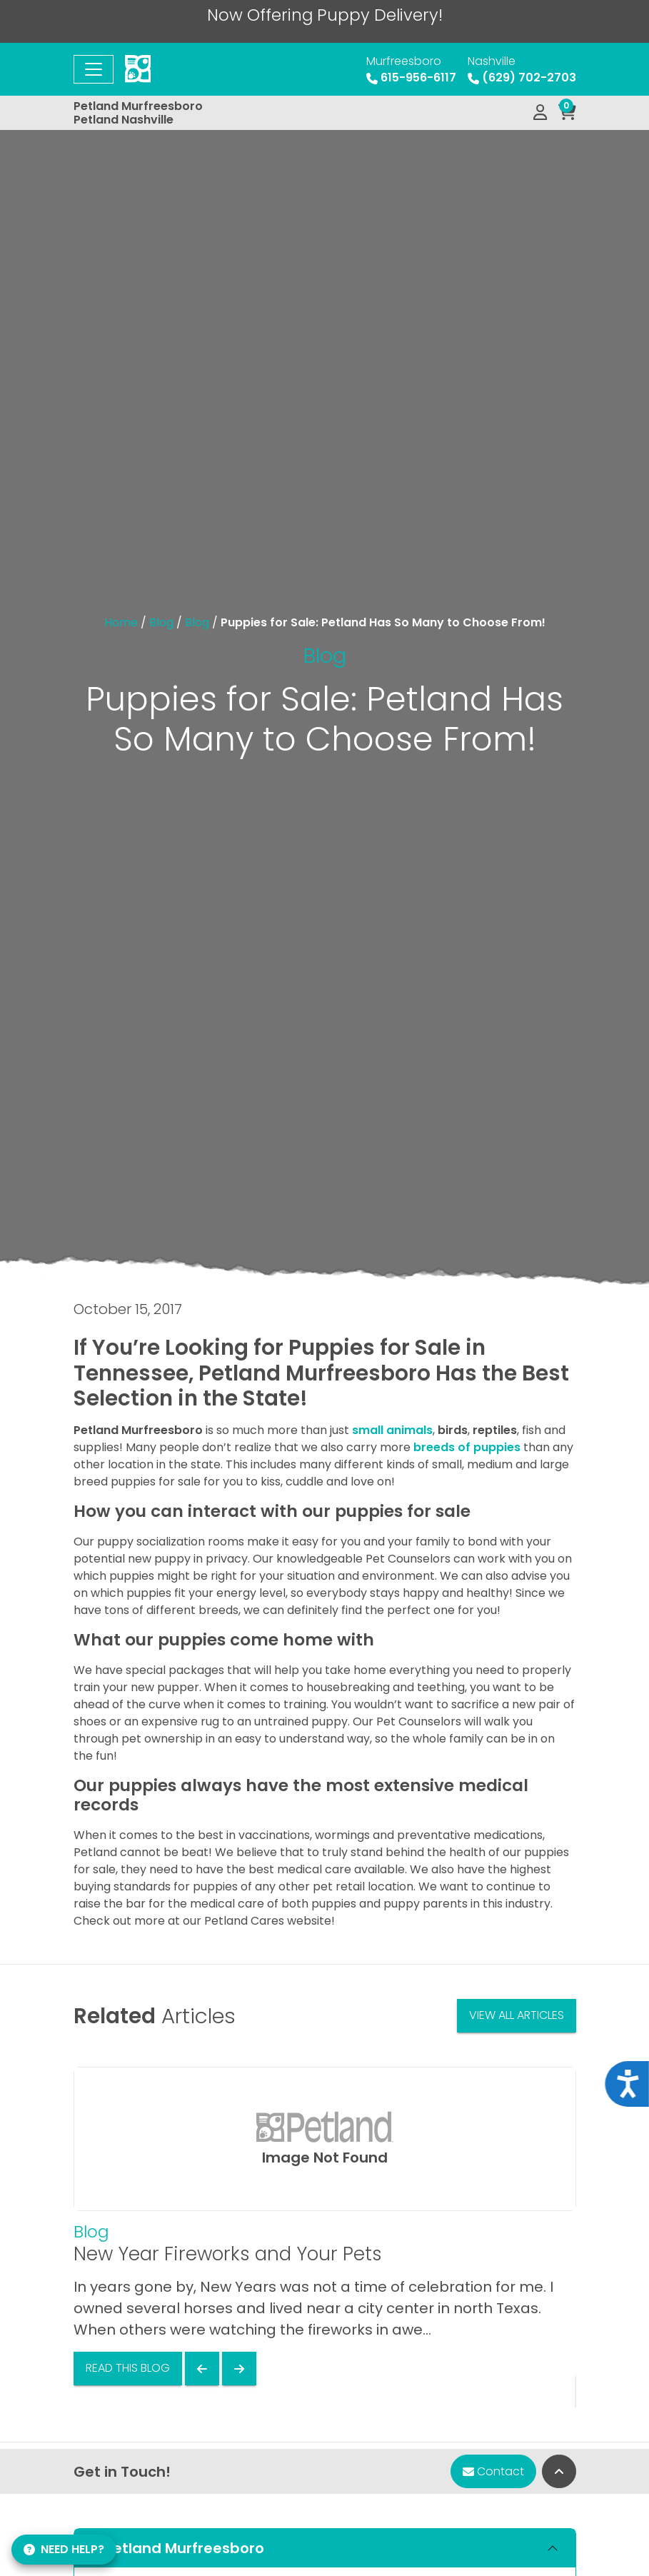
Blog (161, 622)
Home (121, 622)
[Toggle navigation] (94, 69)
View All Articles (516, 2015)
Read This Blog (128, 2368)
